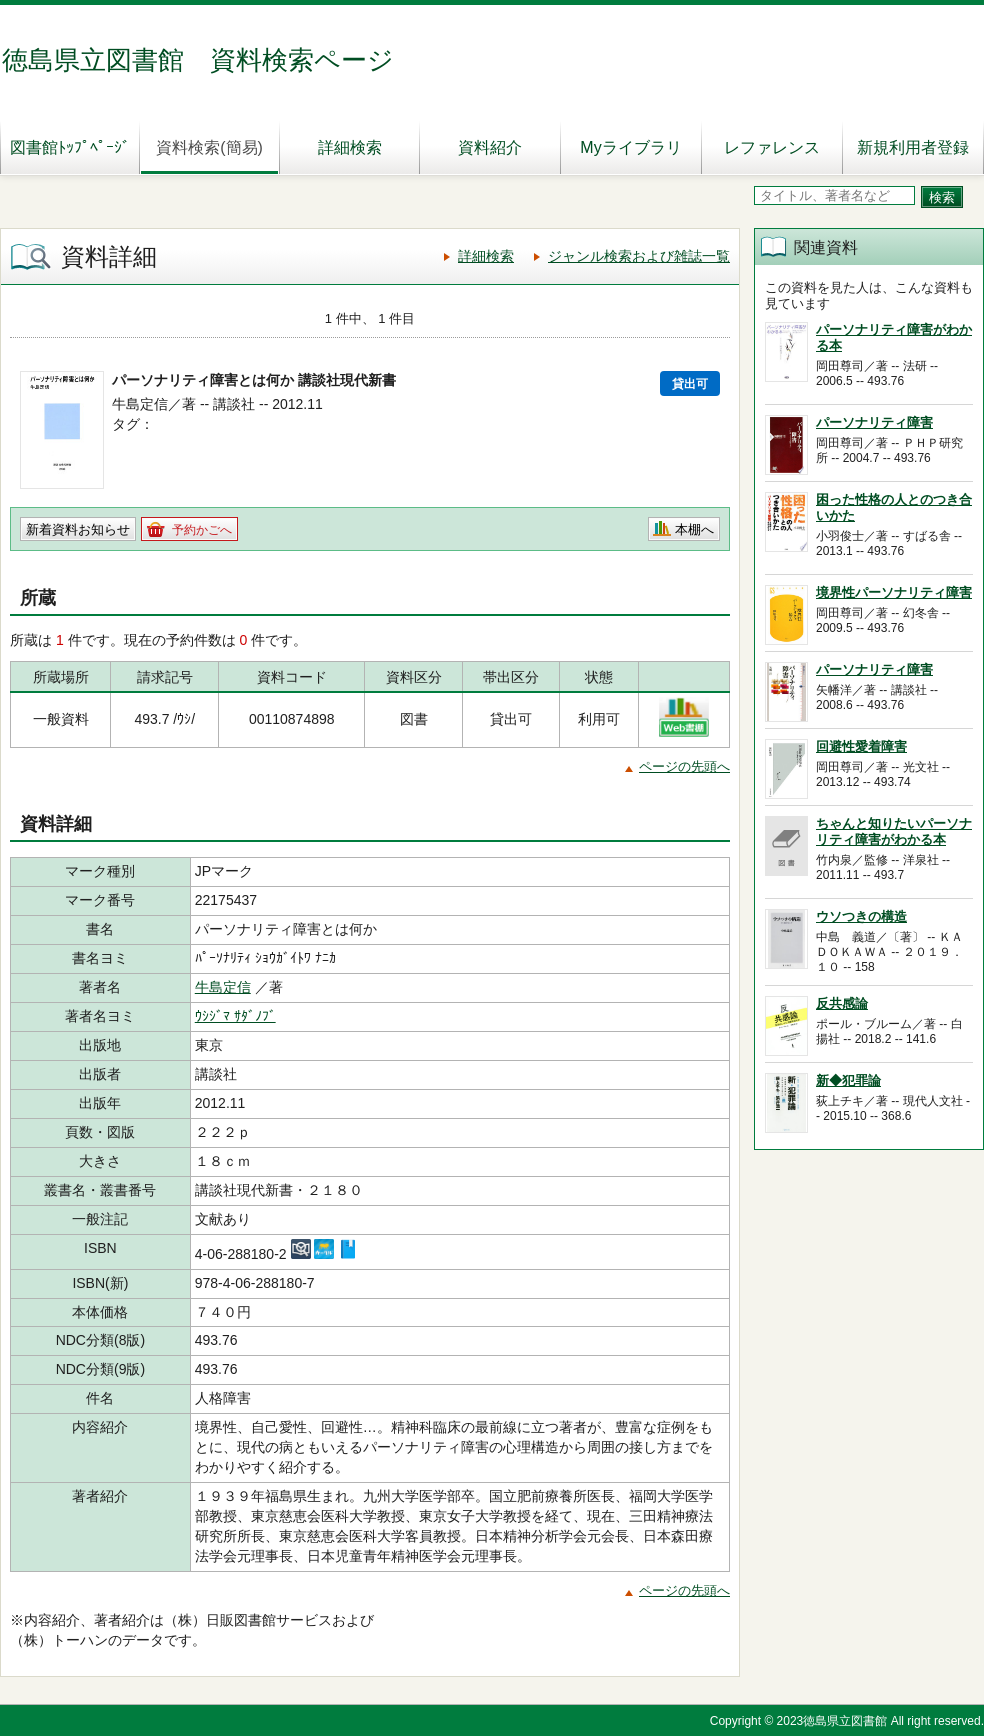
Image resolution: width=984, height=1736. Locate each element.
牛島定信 (223, 987)
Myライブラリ (630, 147)
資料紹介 (490, 147)
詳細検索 (350, 147)
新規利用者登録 (913, 147)
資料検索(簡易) (209, 147)
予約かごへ (202, 530)
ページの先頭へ (684, 766)
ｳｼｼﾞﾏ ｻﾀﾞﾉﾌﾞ (235, 1016)
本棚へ (694, 529)
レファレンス (772, 147)
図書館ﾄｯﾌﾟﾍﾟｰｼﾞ (70, 147)
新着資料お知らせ (78, 529)
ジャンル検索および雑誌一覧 (639, 256)
